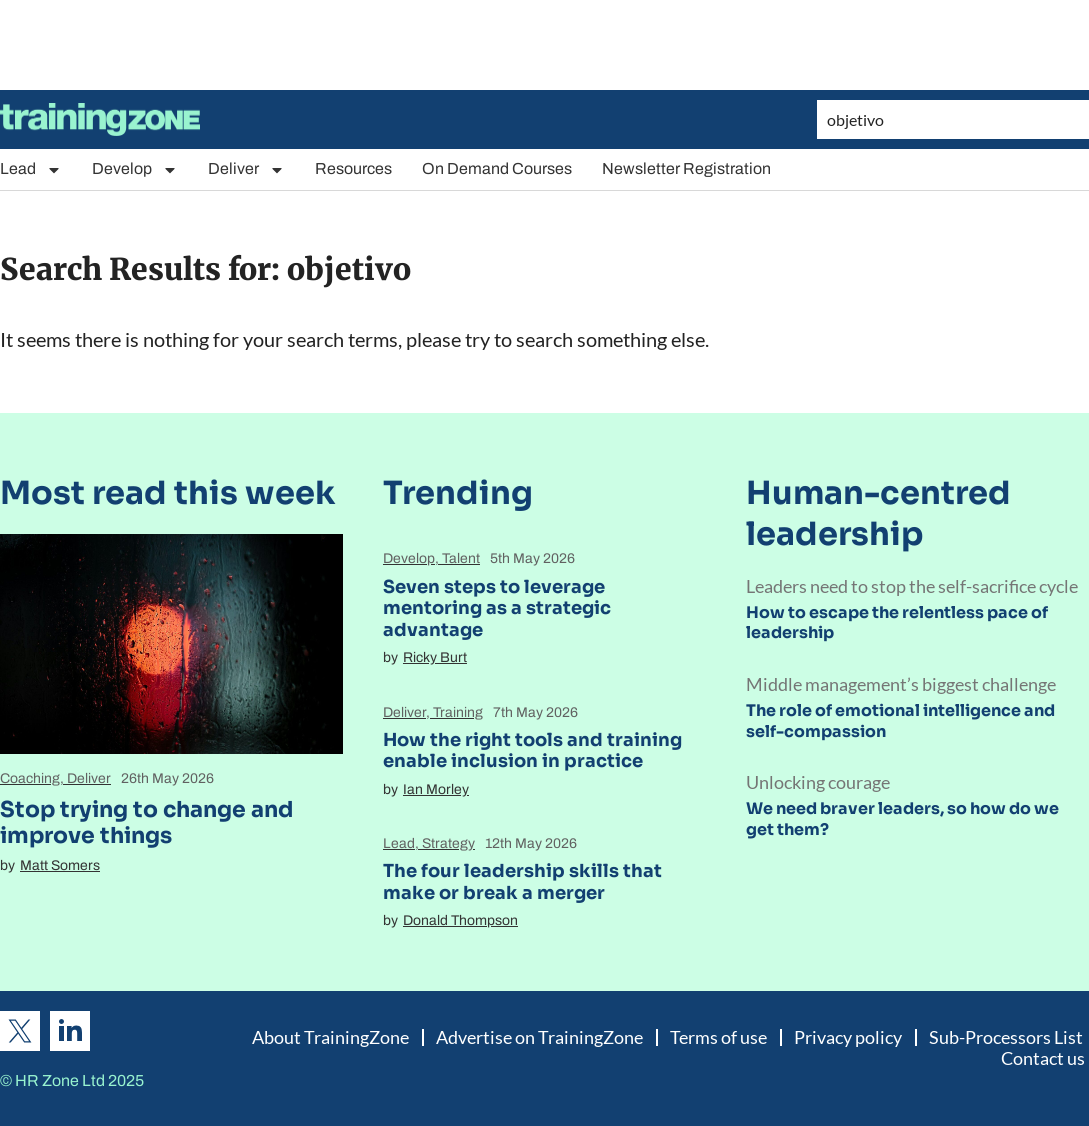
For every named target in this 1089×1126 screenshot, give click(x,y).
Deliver (246, 169)
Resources (353, 168)
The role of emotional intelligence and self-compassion (900, 721)
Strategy (448, 843)
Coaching (30, 778)
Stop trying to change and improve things (146, 822)
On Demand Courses (497, 168)
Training (458, 712)
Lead (31, 169)
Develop (135, 169)
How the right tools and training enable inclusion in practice (532, 751)
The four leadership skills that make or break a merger (522, 882)
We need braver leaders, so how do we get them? (902, 819)
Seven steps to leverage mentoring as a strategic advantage (497, 608)
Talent (461, 558)
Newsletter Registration (686, 168)
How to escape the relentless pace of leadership (897, 623)
